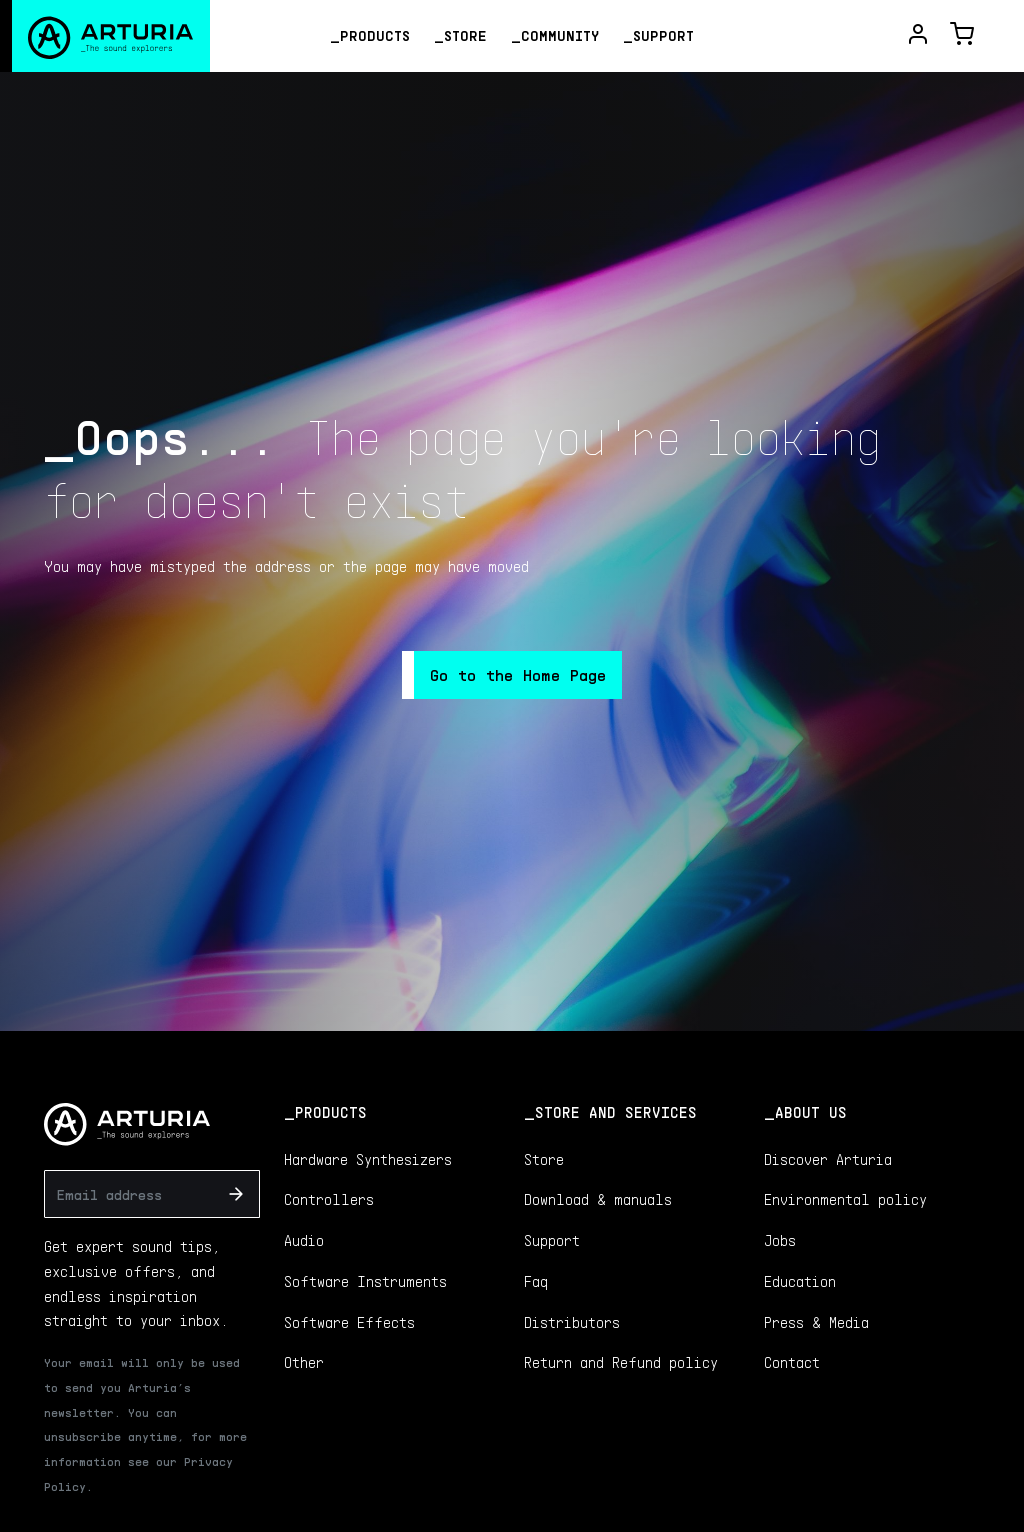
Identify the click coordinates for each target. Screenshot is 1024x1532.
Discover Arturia (828, 1159)
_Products (370, 35)
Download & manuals (598, 1199)
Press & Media (816, 1322)
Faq (536, 1281)
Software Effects (349, 1322)
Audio (304, 1240)
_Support (658, 35)
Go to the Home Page (518, 674)
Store (544, 1159)
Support (552, 1240)
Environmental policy (845, 1199)
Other (304, 1362)
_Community (555, 35)
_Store (460, 35)
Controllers (329, 1199)
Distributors (572, 1322)
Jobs (780, 1240)
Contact (792, 1362)
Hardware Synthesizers (368, 1159)
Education (800, 1281)
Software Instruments (365, 1281)
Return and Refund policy (621, 1362)
